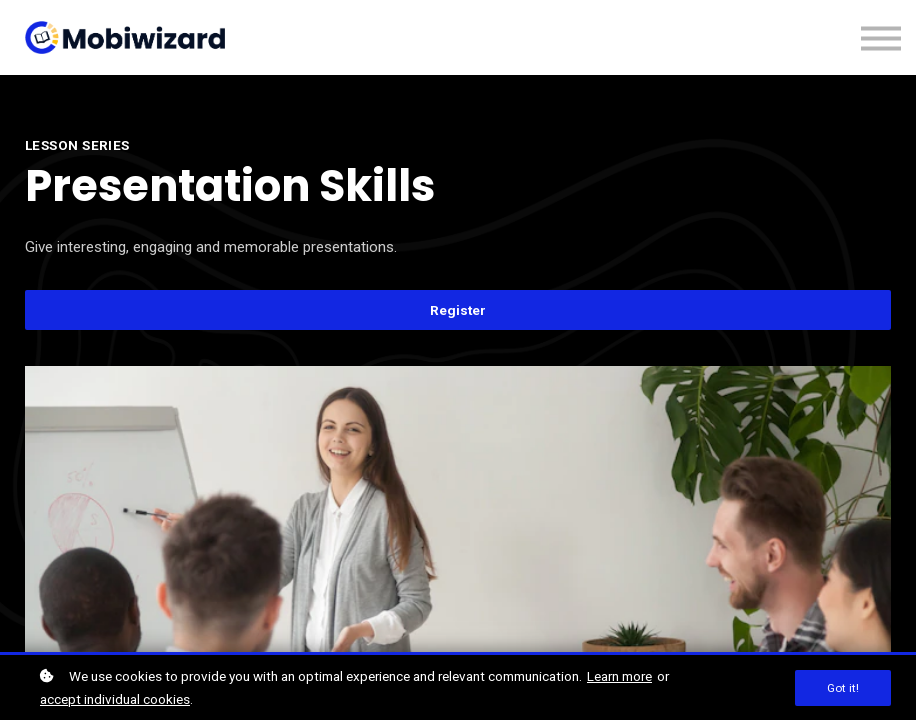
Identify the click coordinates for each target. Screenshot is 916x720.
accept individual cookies (115, 699)
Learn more (619, 676)
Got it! (843, 688)
